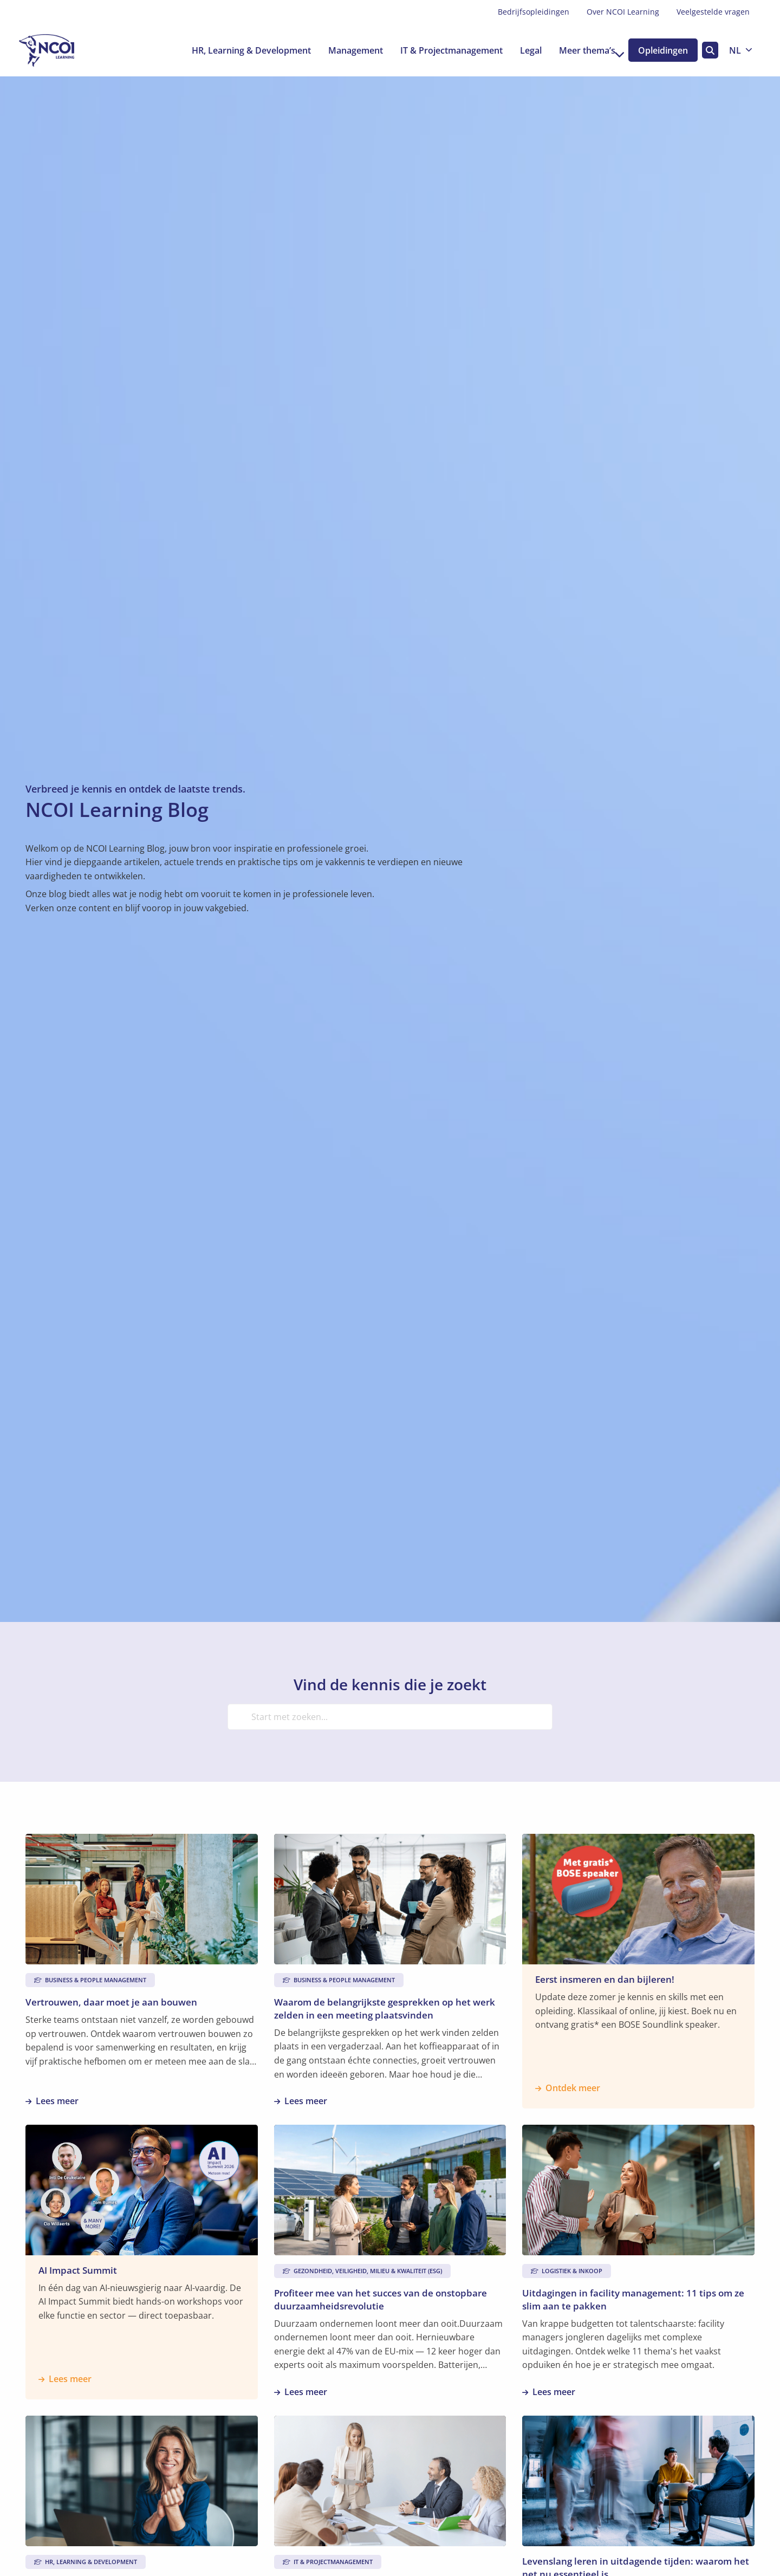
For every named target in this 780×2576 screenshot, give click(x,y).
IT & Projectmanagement (440, 50)
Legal (519, 50)
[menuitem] (533, 12)
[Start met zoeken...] (389, 1717)
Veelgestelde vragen (713, 12)
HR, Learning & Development (240, 50)
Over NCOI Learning (623, 12)
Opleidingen (660, 50)
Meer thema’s (581, 50)
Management (344, 50)
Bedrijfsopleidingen (533, 12)
